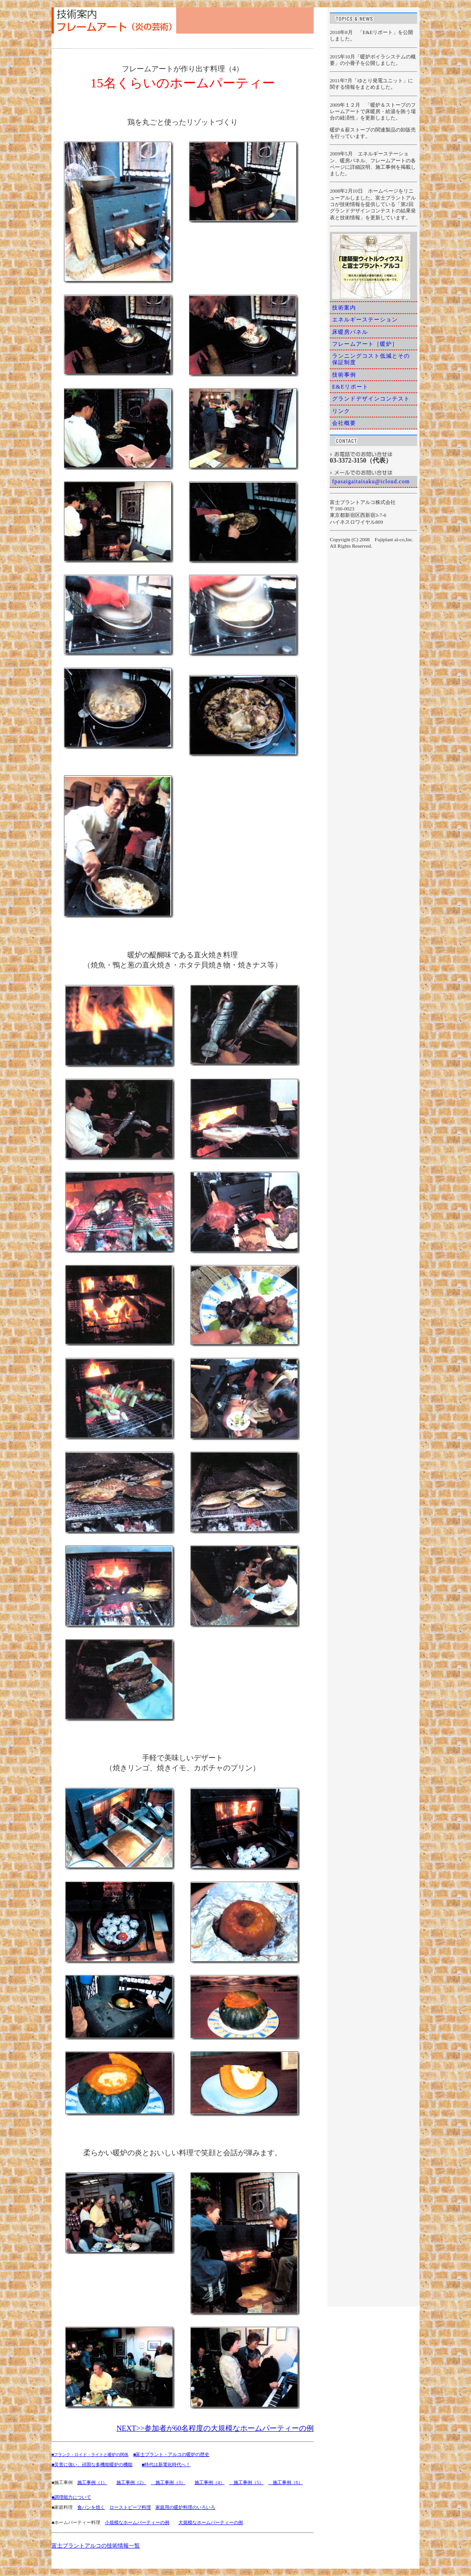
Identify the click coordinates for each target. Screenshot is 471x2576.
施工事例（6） (285, 2482)
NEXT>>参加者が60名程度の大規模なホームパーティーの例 (215, 2428)
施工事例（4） (209, 2482)
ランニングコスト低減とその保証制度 (371, 359)
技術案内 (344, 307)
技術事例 (344, 375)
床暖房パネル (350, 332)
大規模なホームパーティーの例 (210, 2522)
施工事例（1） (92, 2482)
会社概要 (344, 423)
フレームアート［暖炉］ (365, 344)
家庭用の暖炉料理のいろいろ (185, 2507)
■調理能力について (71, 2497)
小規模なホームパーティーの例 (137, 2522)
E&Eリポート (350, 387)
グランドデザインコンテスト (371, 398)
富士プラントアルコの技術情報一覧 (96, 2545)
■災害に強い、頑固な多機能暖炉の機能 (92, 2464)
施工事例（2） (131, 2482)
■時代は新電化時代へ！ (166, 2464)
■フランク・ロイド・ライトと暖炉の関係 (90, 2454)
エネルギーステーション (365, 319)
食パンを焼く (91, 2507)
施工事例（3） (168, 2482)
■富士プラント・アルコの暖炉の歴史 (171, 2454)
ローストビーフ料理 (130, 2507)
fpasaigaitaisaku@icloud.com (371, 481)
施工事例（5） (246, 2482)
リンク (341, 411)
